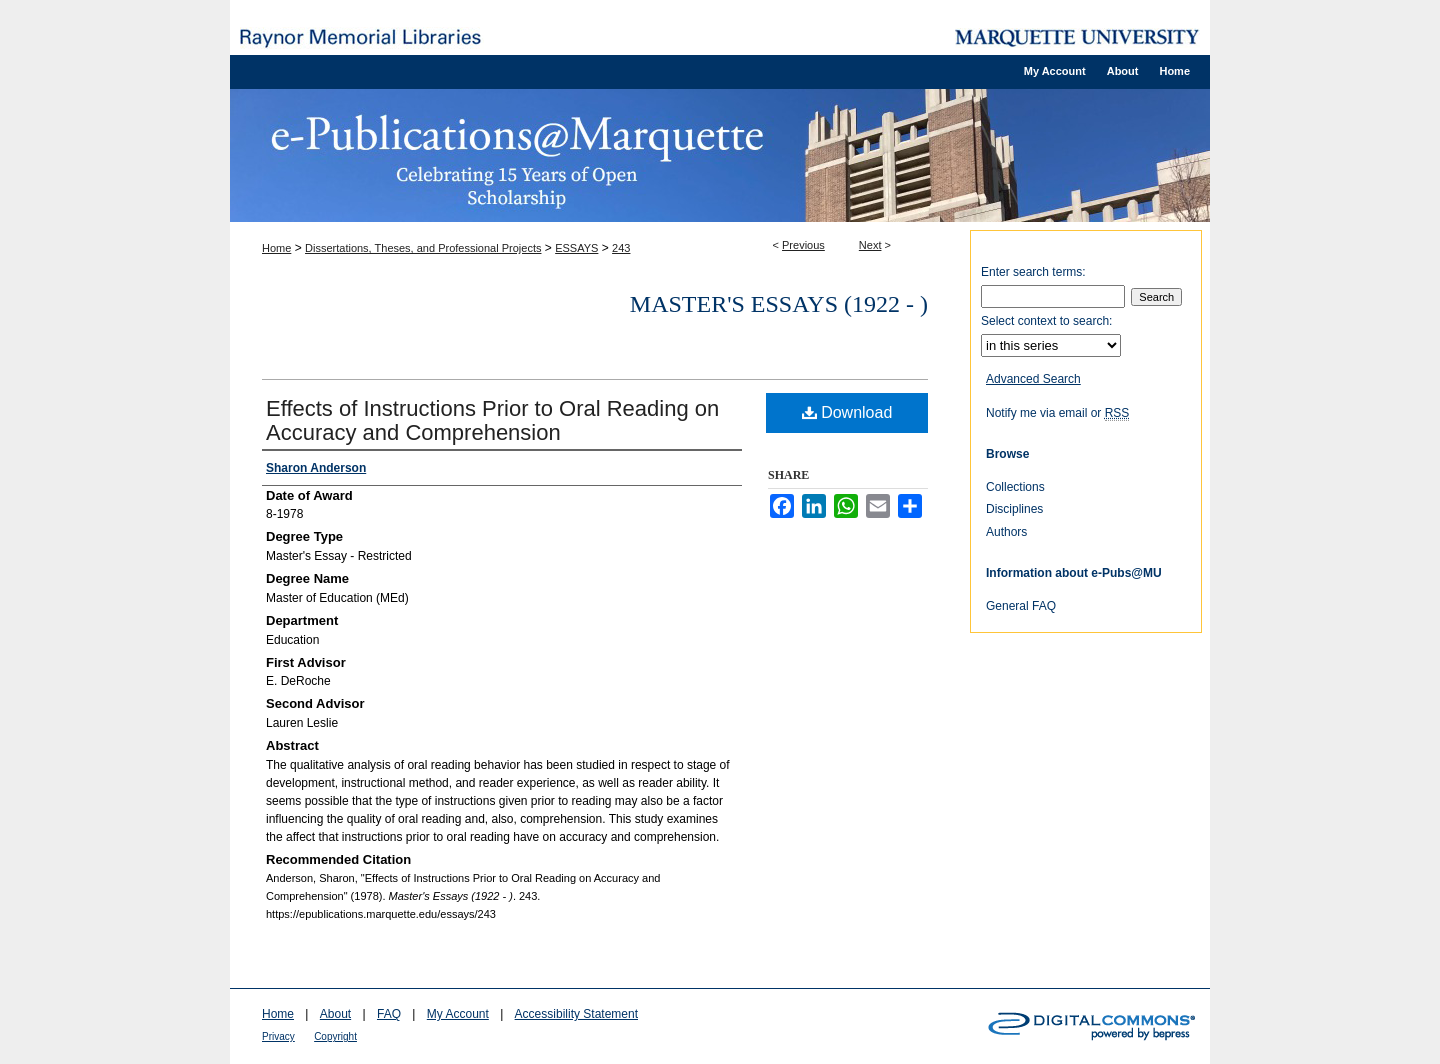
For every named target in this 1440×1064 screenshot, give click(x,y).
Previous (803, 245)
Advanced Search (1033, 379)
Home (276, 248)
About (335, 1014)
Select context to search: (1046, 321)
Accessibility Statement (576, 1014)
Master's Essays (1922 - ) (779, 304)
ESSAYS (576, 248)
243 (621, 248)
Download (847, 412)
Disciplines (1014, 509)
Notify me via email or (1057, 413)
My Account (458, 1014)
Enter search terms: (1033, 272)
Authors (1006, 532)
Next (870, 245)
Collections (1015, 487)
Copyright (335, 1036)
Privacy (278, 1036)
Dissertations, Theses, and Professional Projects (423, 248)
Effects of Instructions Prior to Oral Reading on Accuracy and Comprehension (492, 420)
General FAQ (1021, 606)
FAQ (389, 1014)
